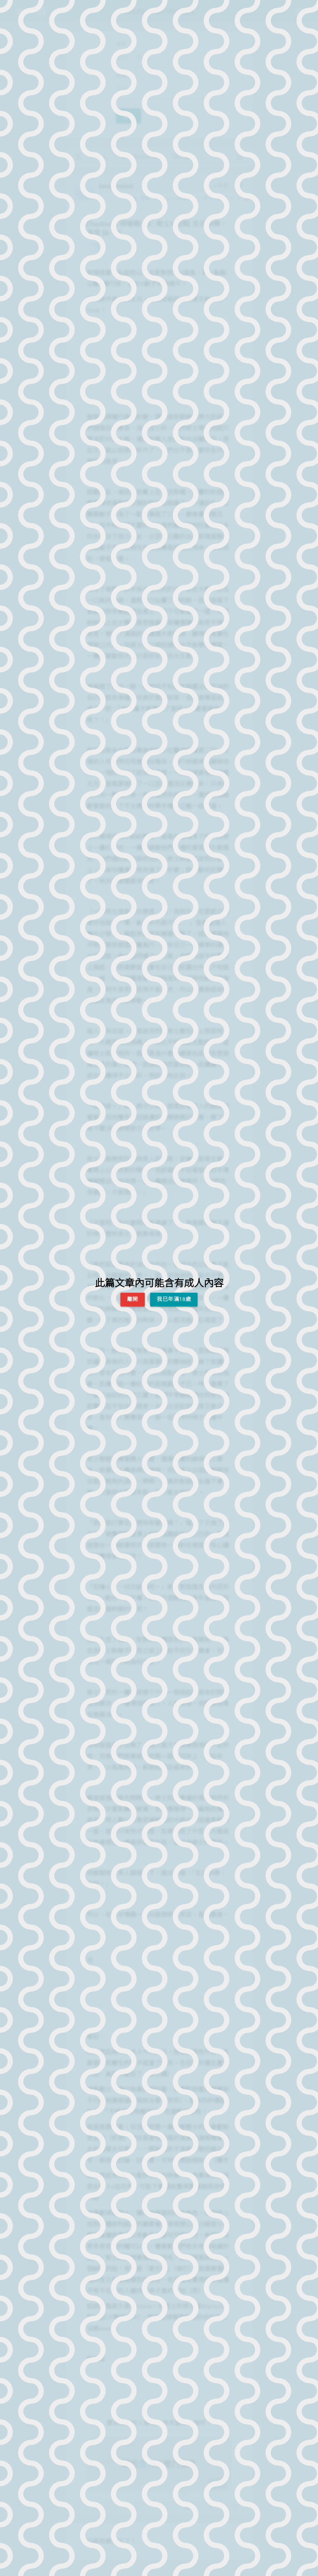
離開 (132, 1299)
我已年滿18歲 (174, 1299)
